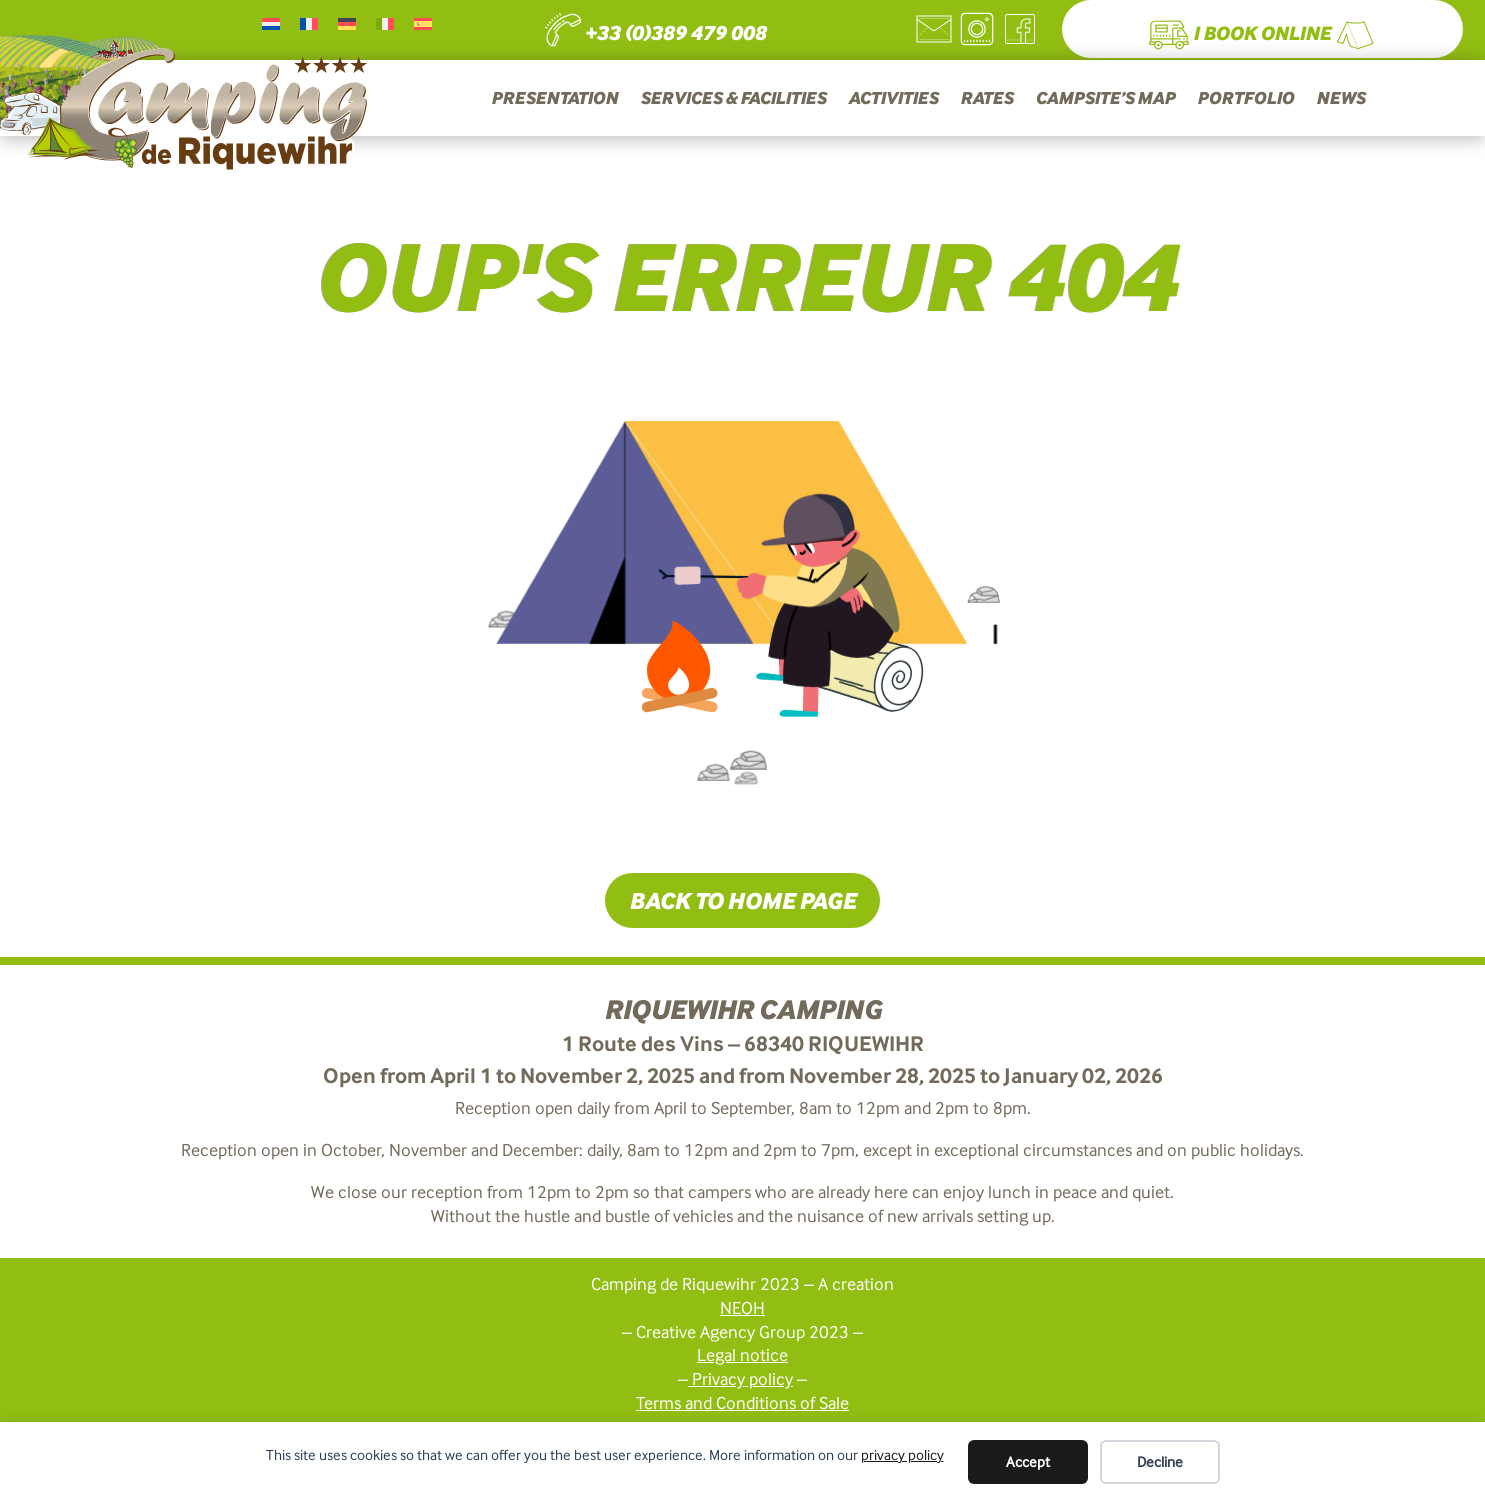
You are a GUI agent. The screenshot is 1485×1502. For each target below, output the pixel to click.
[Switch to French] (309, 23)
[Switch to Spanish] (423, 23)
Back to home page (742, 900)
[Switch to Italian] (385, 23)
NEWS (1340, 99)
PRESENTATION (554, 99)
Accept (1028, 1462)
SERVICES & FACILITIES (733, 99)
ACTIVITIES (893, 99)
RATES (986, 99)
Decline (1160, 1462)
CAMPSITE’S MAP (1105, 99)
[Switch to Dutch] (271, 23)
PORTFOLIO (1245, 99)
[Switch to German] (347, 23)
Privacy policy (742, 1379)
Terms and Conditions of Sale (742, 1403)
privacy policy (902, 1455)
